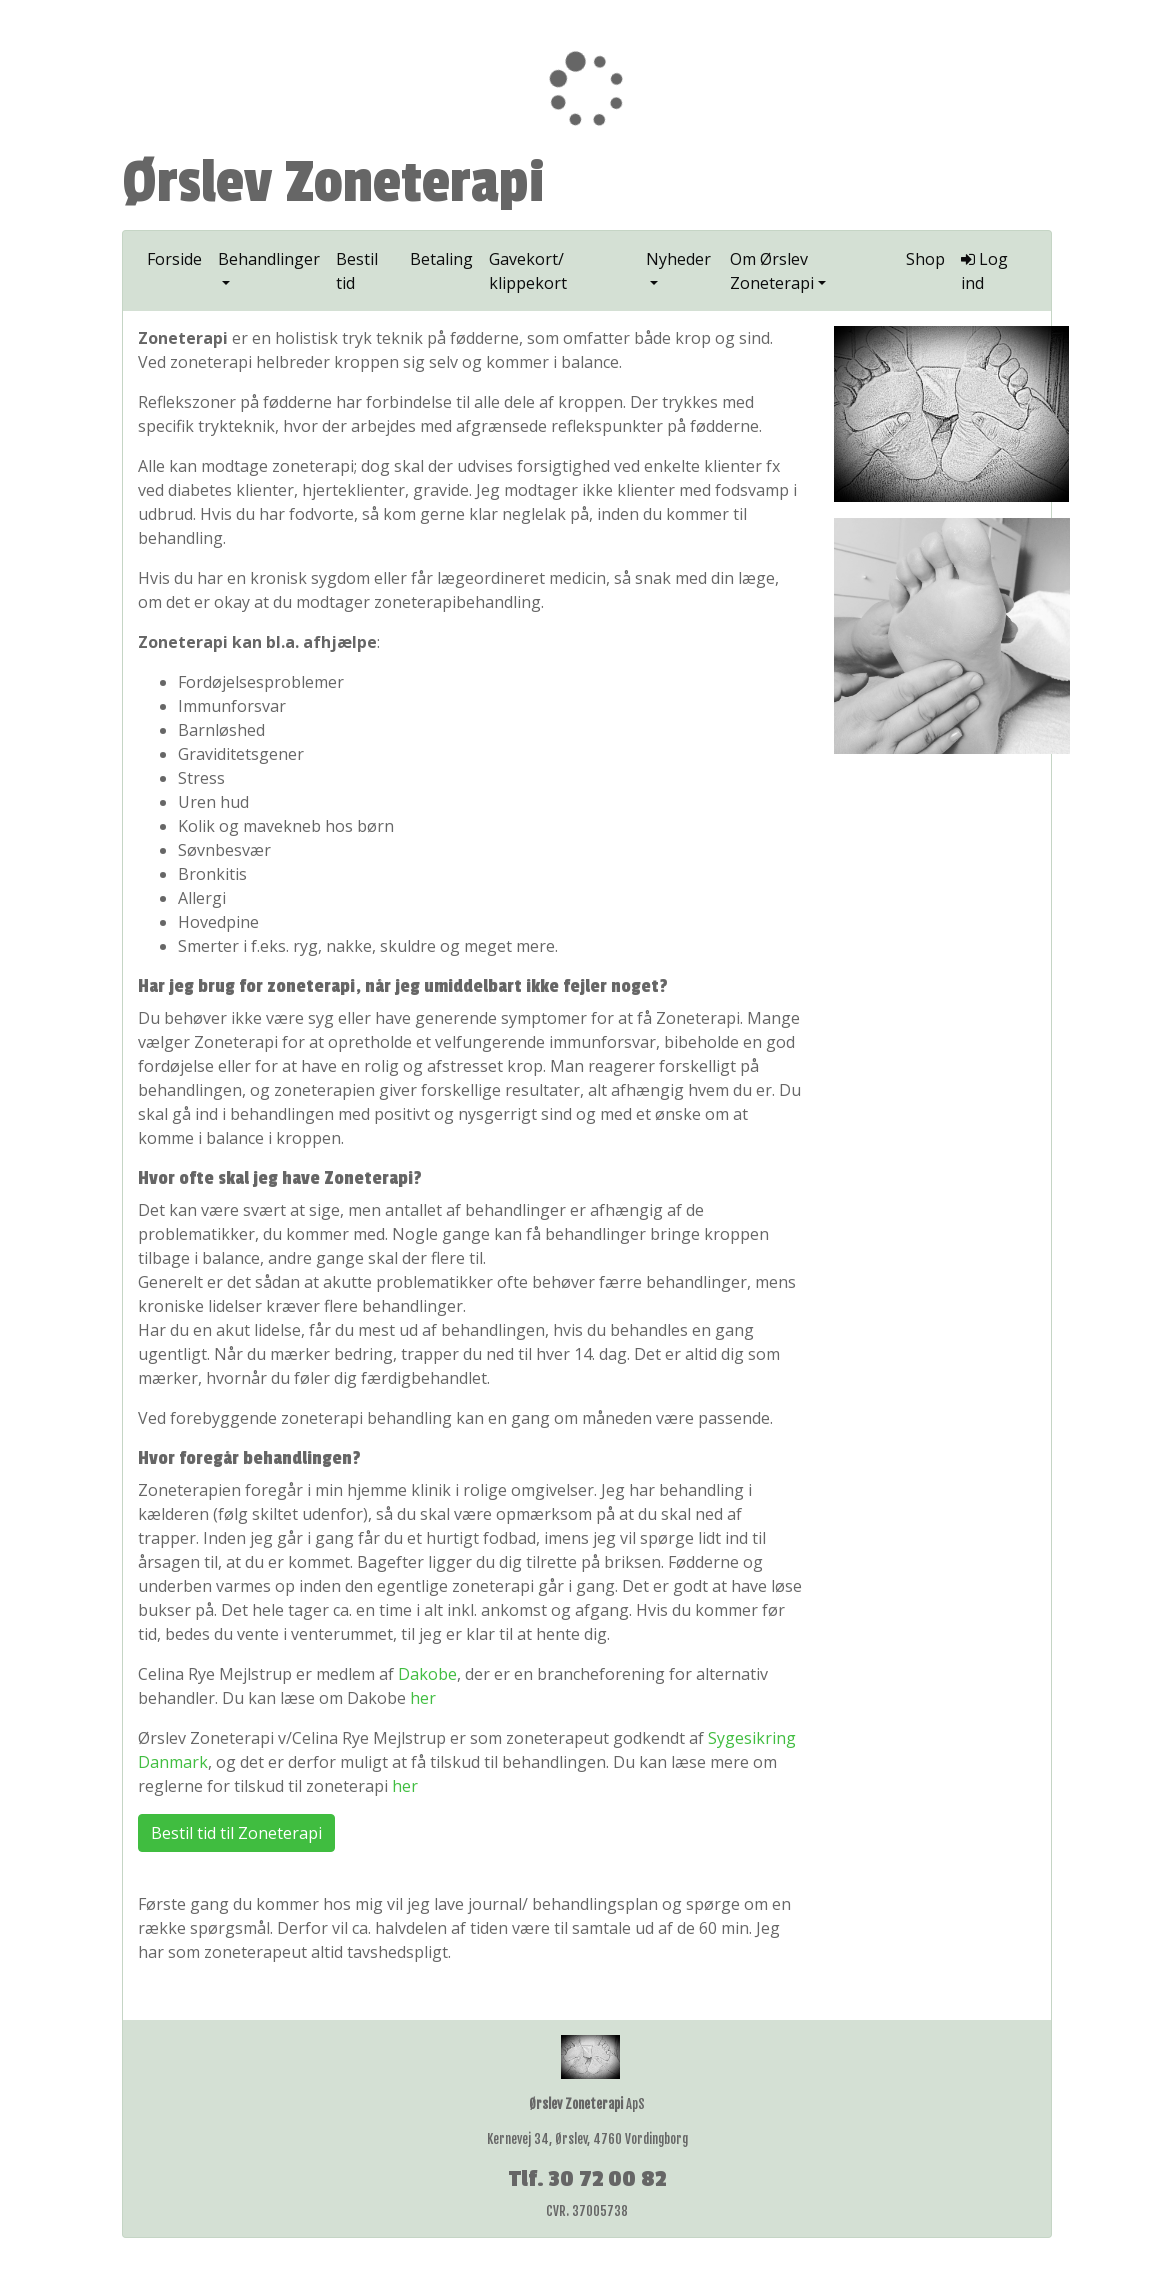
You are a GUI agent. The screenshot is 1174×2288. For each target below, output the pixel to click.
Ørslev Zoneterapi (333, 183)
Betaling (441, 259)
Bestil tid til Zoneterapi (236, 1833)
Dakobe (427, 1674)
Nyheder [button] (678, 259)
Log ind (984, 271)
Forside (174, 259)
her (423, 1698)
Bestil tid (357, 271)
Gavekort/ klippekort (528, 271)
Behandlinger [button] (269, 259)
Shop (925, 259)
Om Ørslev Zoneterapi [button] (772, 271)
